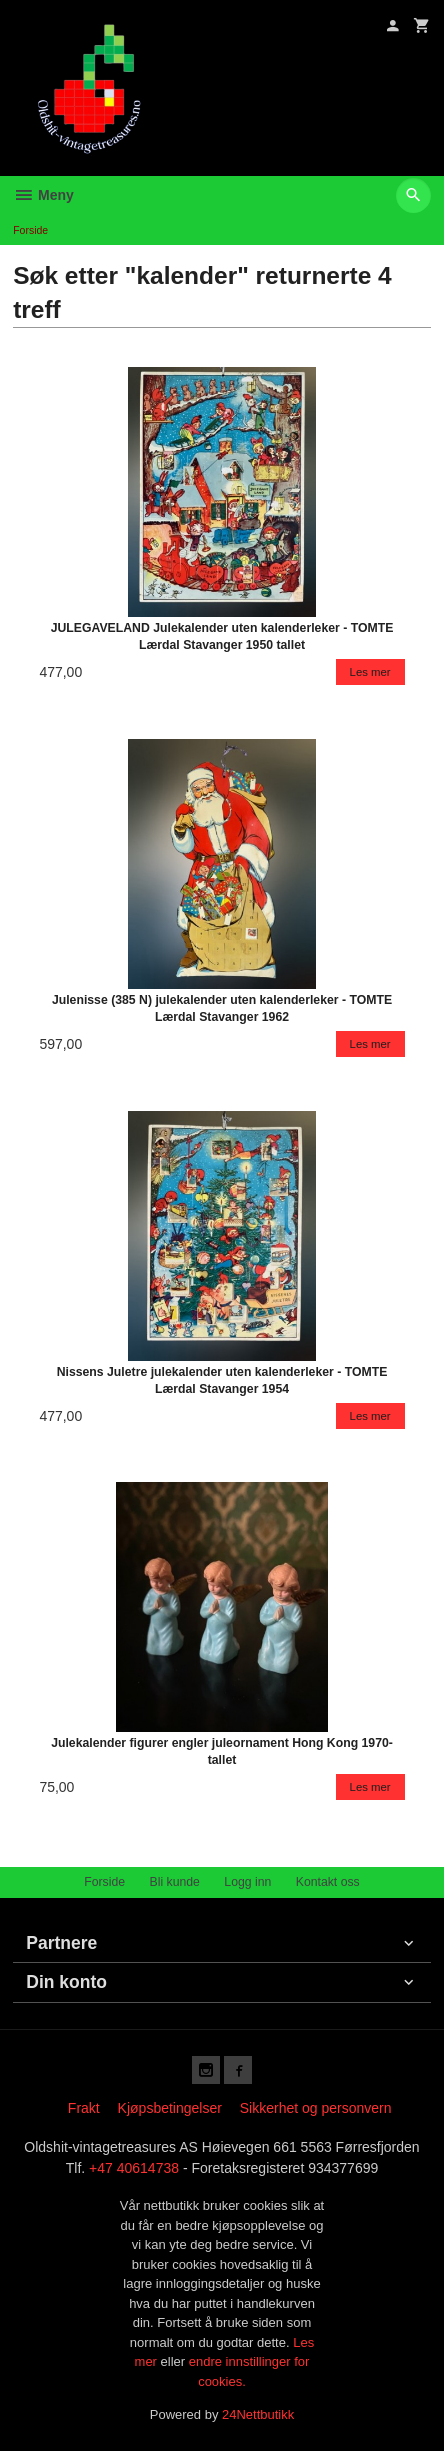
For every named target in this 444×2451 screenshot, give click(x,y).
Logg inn (247, 1882)
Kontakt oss (328, 1882)
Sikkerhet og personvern (316, 2108)
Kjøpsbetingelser (170, 2108)
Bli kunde (175, 1882)
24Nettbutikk (258, 2414)
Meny (43, 195)
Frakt (84, 2108)
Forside (30, 230)
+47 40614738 (134, 2168)
